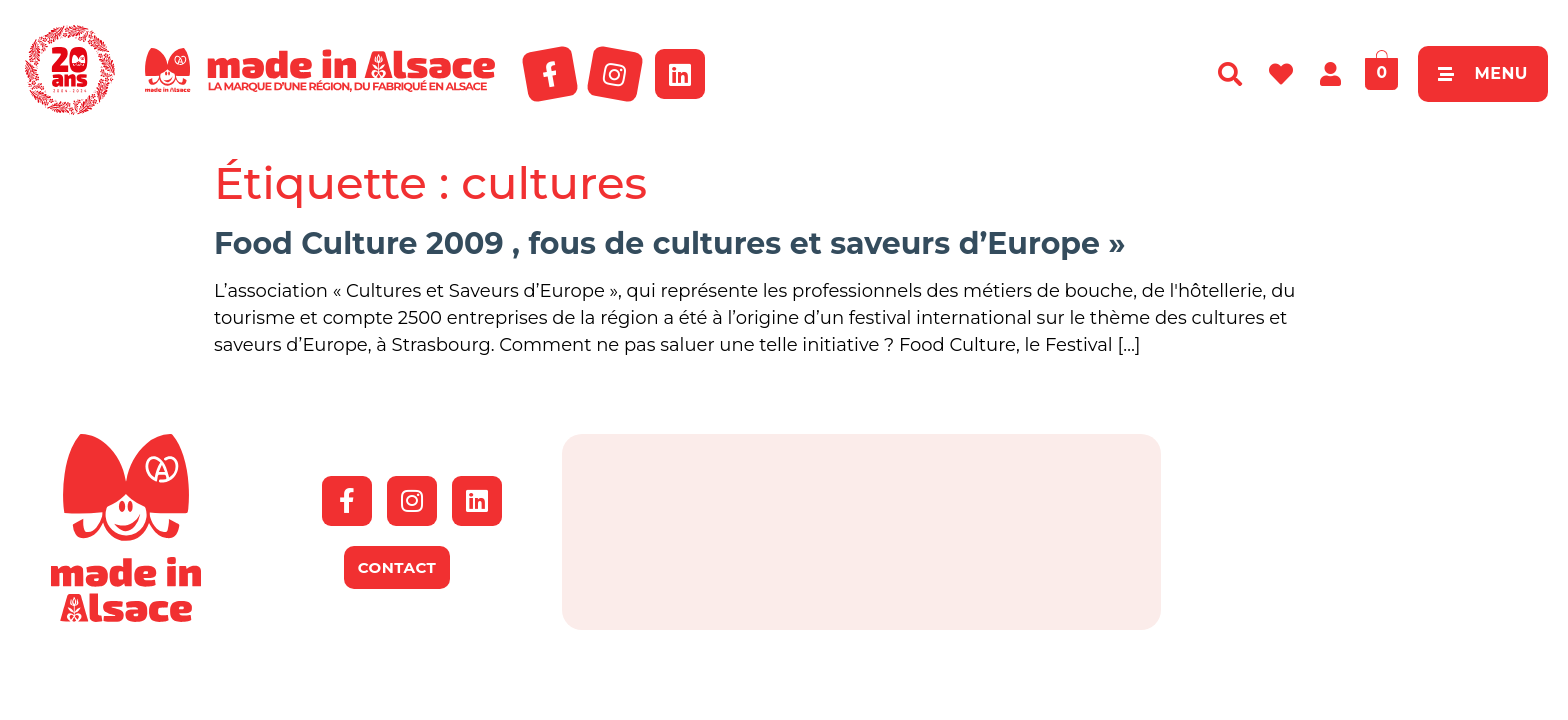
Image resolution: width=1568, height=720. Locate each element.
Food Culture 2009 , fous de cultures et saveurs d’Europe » (669, 243)
